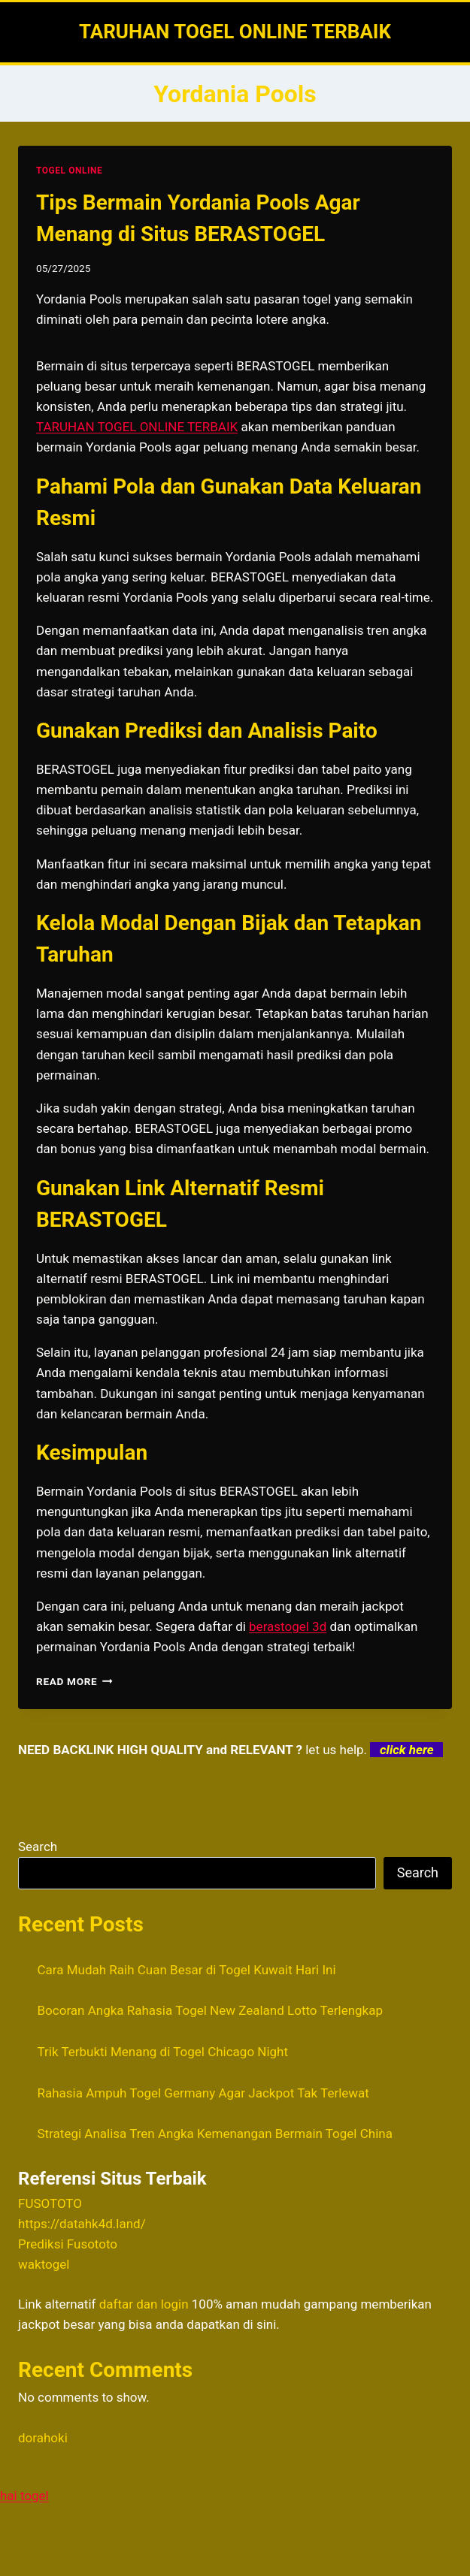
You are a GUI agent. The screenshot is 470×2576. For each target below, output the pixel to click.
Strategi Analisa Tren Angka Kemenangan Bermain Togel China (215, 2133)
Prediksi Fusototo (67, 2243)
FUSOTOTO (50, 2203)
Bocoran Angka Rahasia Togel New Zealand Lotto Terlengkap (211, 2010)
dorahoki (43, 2437)
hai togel (24, 2495)
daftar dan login (144, 2304)
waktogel (43, 2264)
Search (37, 1846)
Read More (74, 1681)
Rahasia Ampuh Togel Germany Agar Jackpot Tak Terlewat (203, 2092)
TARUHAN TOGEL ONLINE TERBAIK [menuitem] (137, 426)
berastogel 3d (287, 1626)
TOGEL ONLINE (69, 170)
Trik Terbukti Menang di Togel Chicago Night (163, 2051)
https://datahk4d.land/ (82, 2223)
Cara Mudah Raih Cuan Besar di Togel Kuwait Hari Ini (187, 1969)
